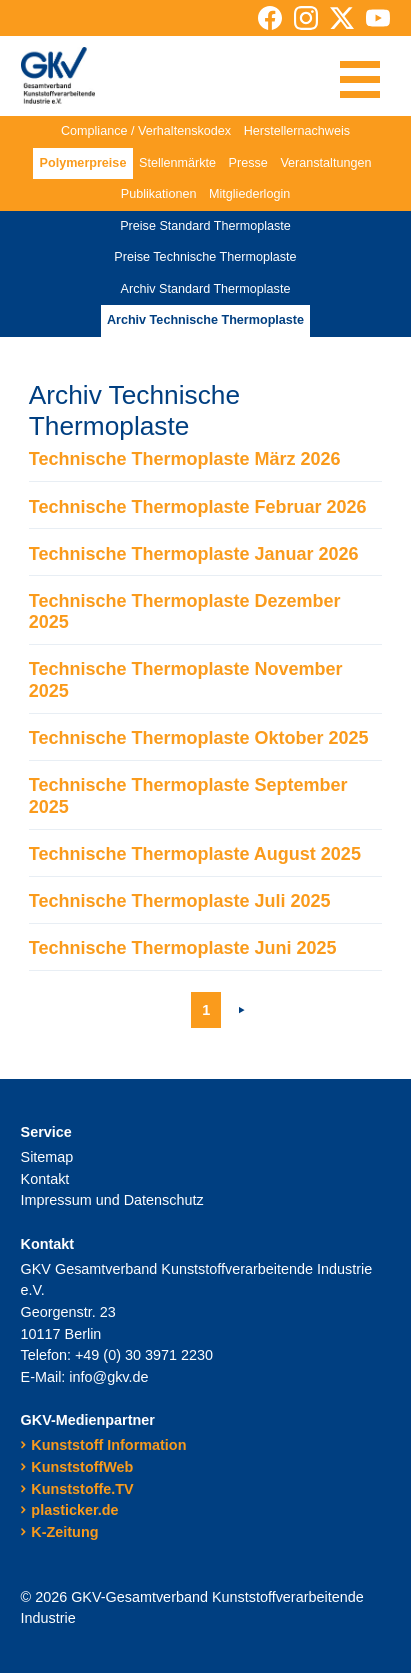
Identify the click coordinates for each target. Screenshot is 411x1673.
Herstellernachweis (297, 131)
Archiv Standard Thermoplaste (206, 289)
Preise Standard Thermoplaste (205, 226)
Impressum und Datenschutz (112, 1200)
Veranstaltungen (325, 163)
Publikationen (159, 194)
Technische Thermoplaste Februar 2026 (198, 507)
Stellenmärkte (177, 163)
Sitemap (47, 1157)
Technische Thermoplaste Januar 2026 (194, 554)
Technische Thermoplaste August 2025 (195, 854)
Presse (248, 163)
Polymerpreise (83, 163)
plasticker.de (74, 1510)
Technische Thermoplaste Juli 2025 (180, 901)
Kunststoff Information (108, 1445)
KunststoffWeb (82, 1467)
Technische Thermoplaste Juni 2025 (183, 948)
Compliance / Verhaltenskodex (146, 131)
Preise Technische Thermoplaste (205, 257)
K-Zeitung (64, 1532)
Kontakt (45, 1179)
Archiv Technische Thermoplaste (205, 320)
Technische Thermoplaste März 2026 (185, 459)
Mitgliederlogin (249, 194)
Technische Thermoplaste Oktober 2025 (199, 738)
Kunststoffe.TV (82, 1489)
